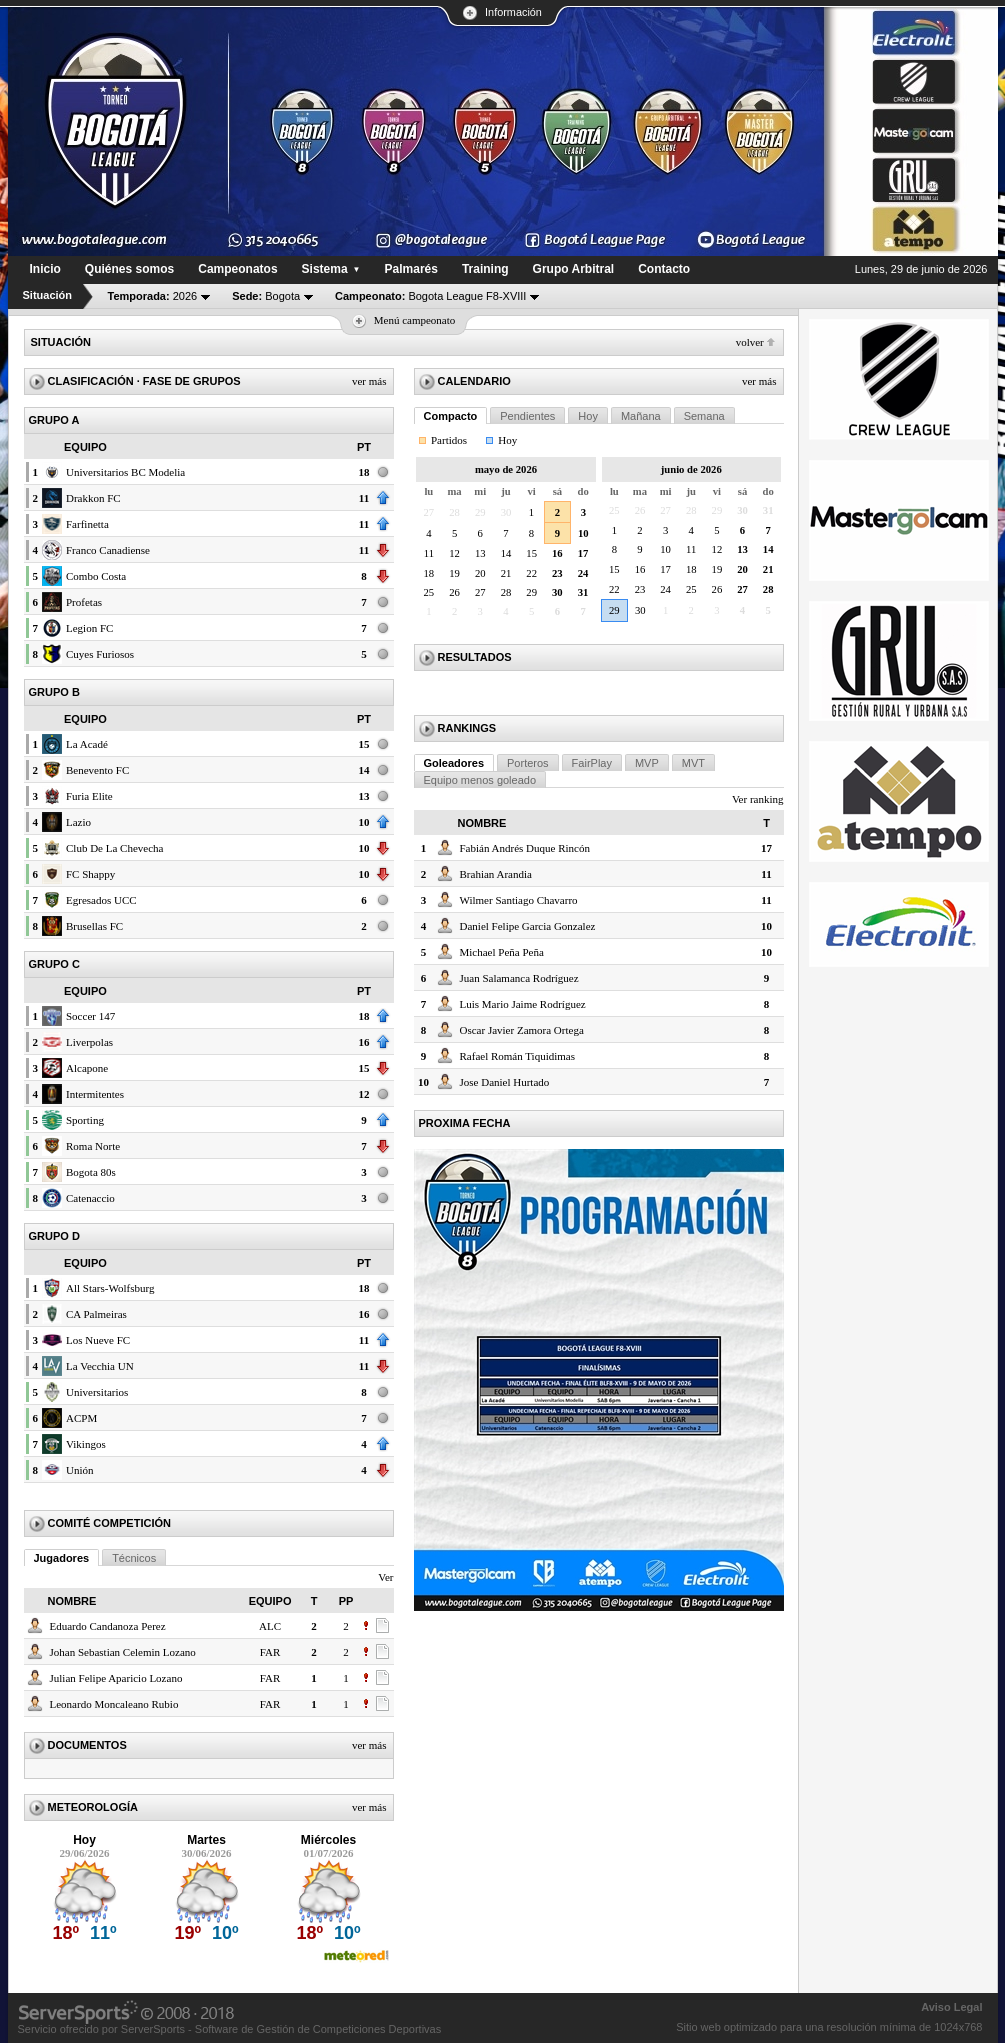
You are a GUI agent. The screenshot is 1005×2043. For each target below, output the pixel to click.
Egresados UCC (101, 900)
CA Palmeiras (96, 1314)
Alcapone (87, 1068)
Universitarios (97, 1392)
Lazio (78, 822)
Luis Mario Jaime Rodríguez (523, 1004)
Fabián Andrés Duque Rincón (525, 848)
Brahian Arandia (496, 874)
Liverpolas (89, 1042)
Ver (385, 1577)
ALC (270, 1626)
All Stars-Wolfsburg (110, 1288)
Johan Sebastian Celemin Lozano (123, 1652)
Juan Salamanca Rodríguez (519, 978)
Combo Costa (96, 576)
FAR (270, 1652)
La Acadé (87, 744)
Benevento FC (97, 770)
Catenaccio (90, 1198)
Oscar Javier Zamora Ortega (522, 1030)
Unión (80, 1470)
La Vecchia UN (100, 1366)
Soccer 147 (90, 1016)
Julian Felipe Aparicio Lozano (116, 1678)
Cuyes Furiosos (100, 654)
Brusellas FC (94, 926)
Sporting (85, 1120)
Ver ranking (758, 799)
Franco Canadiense (108, 550)
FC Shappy (90, 874)
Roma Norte (93, 1146)
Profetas (84, 602)
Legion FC (89, 628)
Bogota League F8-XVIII (430, 296)
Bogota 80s (91, 1172)
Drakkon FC (93, 498)
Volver (750, 342)
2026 (153, 296)
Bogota (266, 296)
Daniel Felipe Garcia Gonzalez (528, 926)
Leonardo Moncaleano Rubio (114, 1704)
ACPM (81, 1418)
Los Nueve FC (98, 1340)
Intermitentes (95, 1094)
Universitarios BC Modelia (125, 472)
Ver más (369, 381)
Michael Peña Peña (502, 952)
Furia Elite (89, 796)
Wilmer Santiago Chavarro (519, 900)
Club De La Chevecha (114, 848)
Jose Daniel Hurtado (505, 1082)
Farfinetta (87, 524)
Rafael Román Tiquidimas (518, 1056)
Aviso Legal (951, 2007)
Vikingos (86, 1444)
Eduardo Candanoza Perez (108, 1626)
